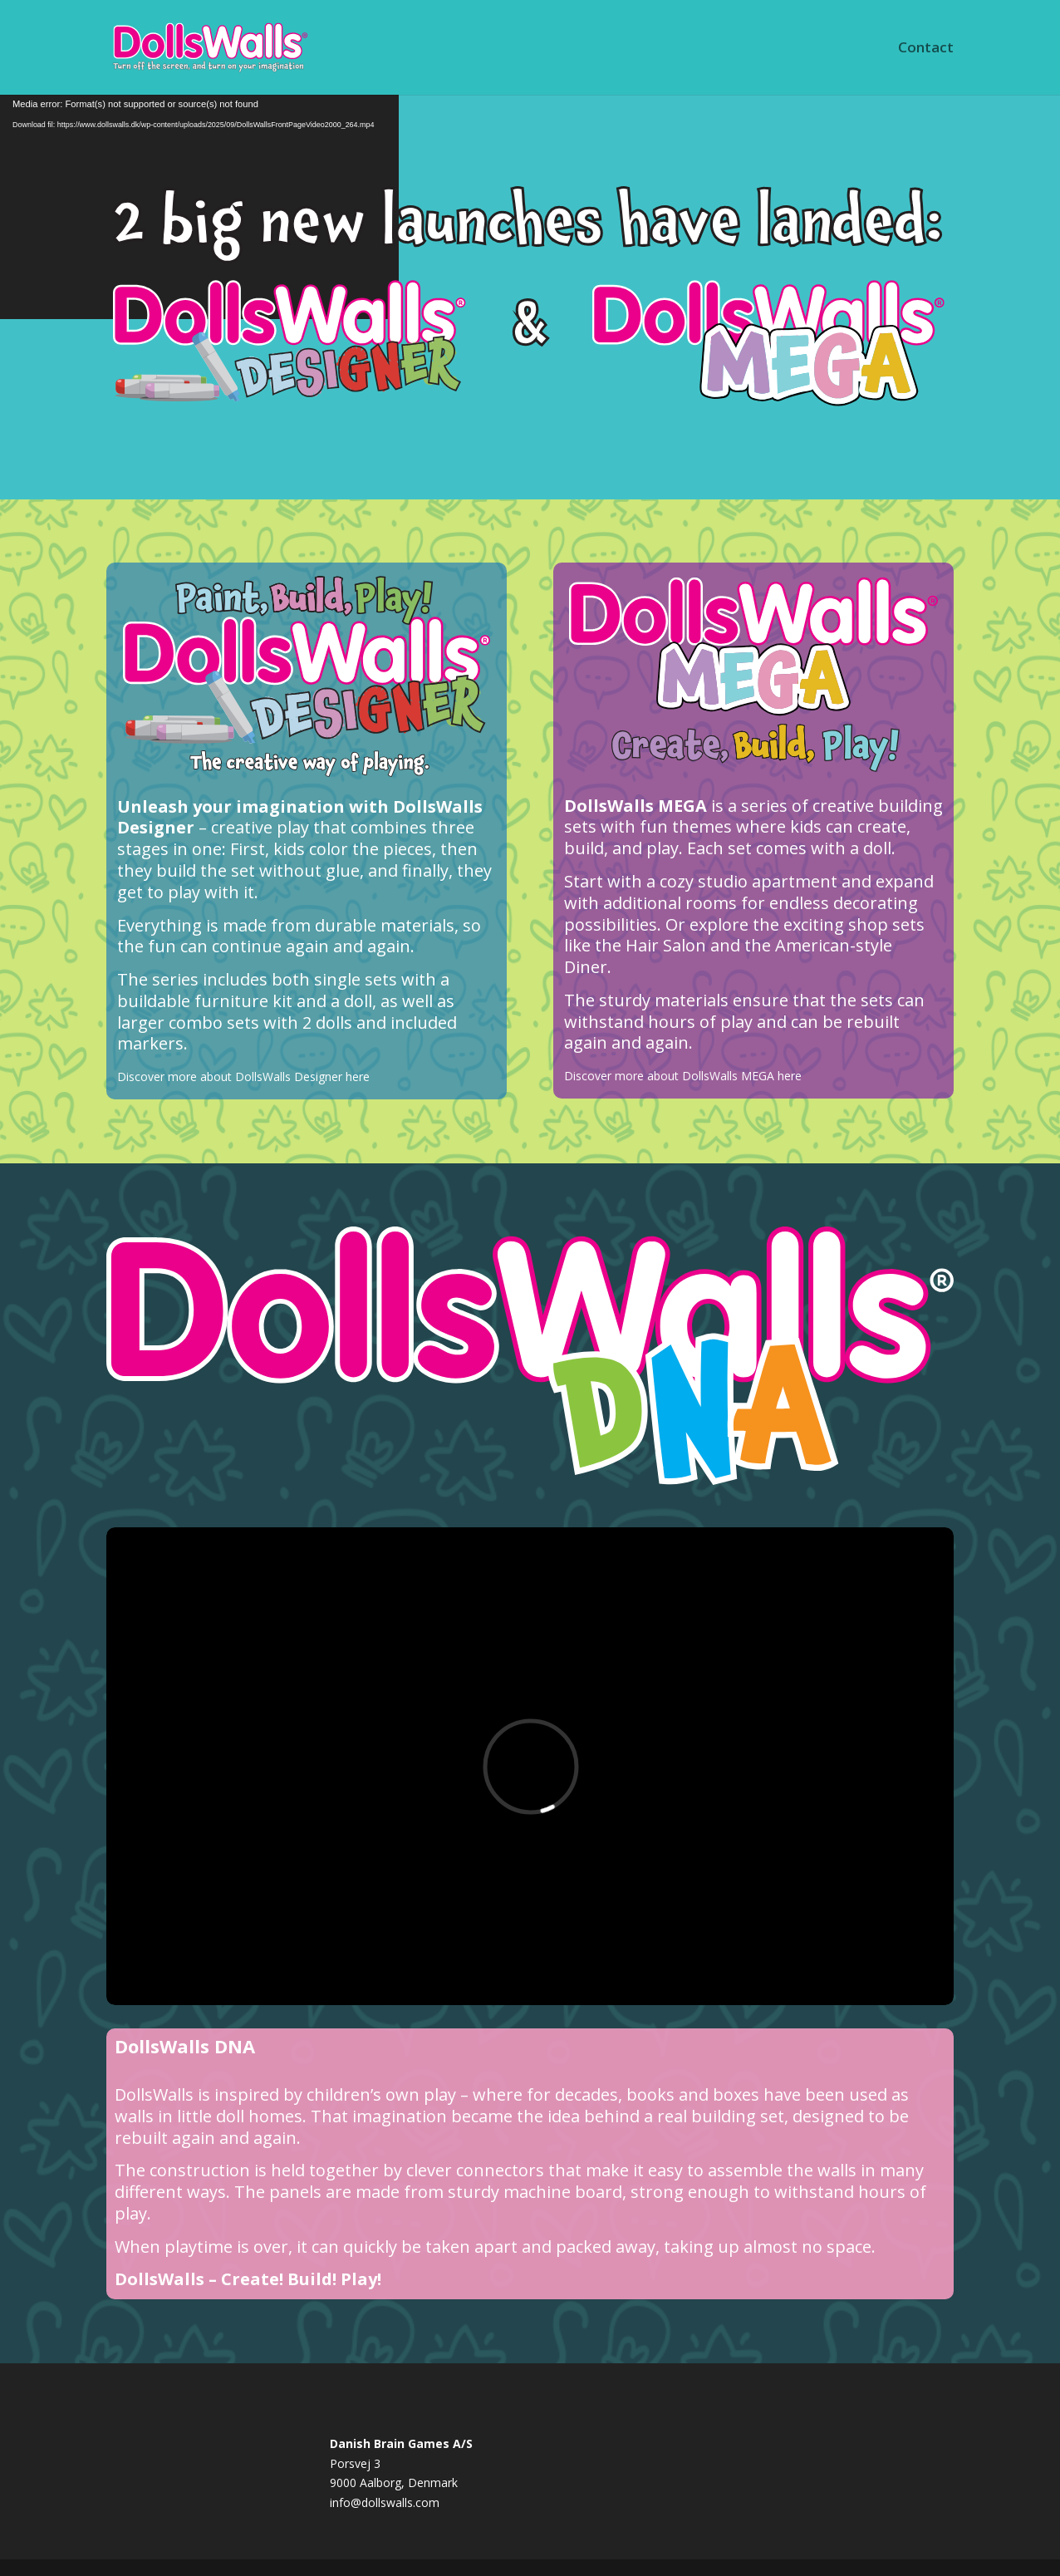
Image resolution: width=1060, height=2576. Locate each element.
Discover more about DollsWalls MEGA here (683, 1076)
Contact (926, 49)
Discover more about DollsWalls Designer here (243, 1076)
